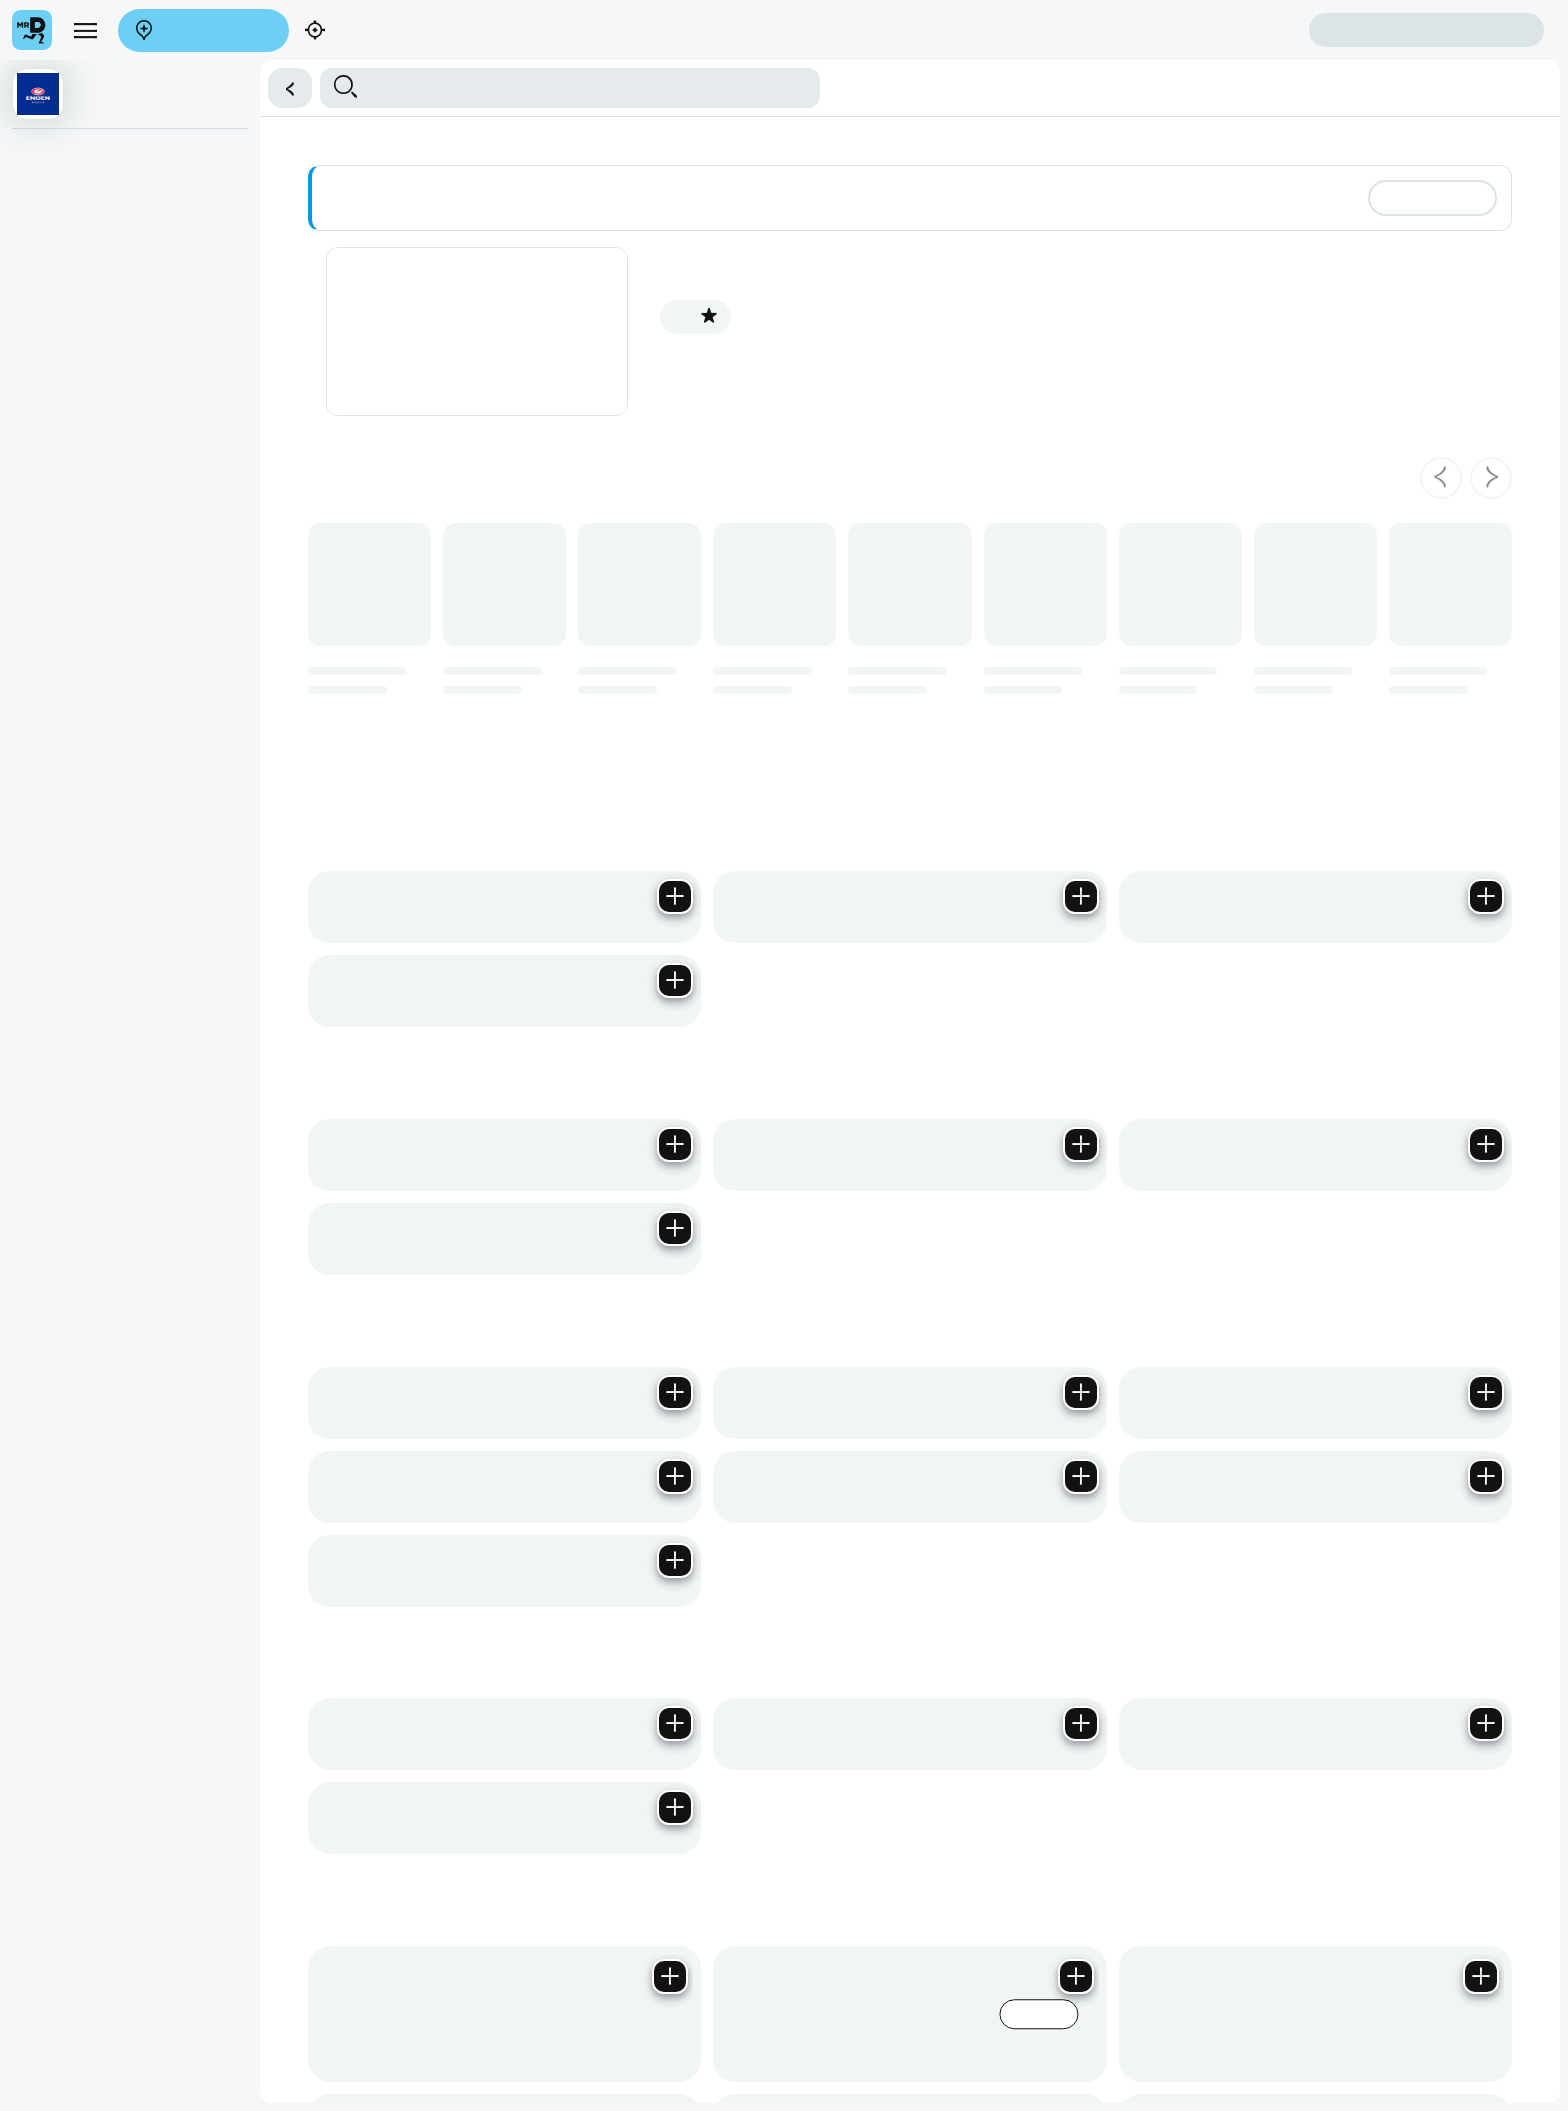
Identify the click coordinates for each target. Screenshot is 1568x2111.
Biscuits (44, 239)
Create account (1230, 29)
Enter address (203, 31)
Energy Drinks (63, 362)
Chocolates (55, 485)
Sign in (1426, 30)
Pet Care (48, 731)
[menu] (85, 30)
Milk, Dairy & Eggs (76, 157)
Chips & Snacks (69, 813)
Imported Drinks (68, 403)
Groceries (50, 649)
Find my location (382, 31)
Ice (31, 567)
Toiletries (48, 608)
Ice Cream (52, 444)
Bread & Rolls (62, 198)
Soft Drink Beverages (84, 321)
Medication (54, 772)
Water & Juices (66, 280)
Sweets (44, 526)
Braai (37, 690)
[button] (290, 88)
